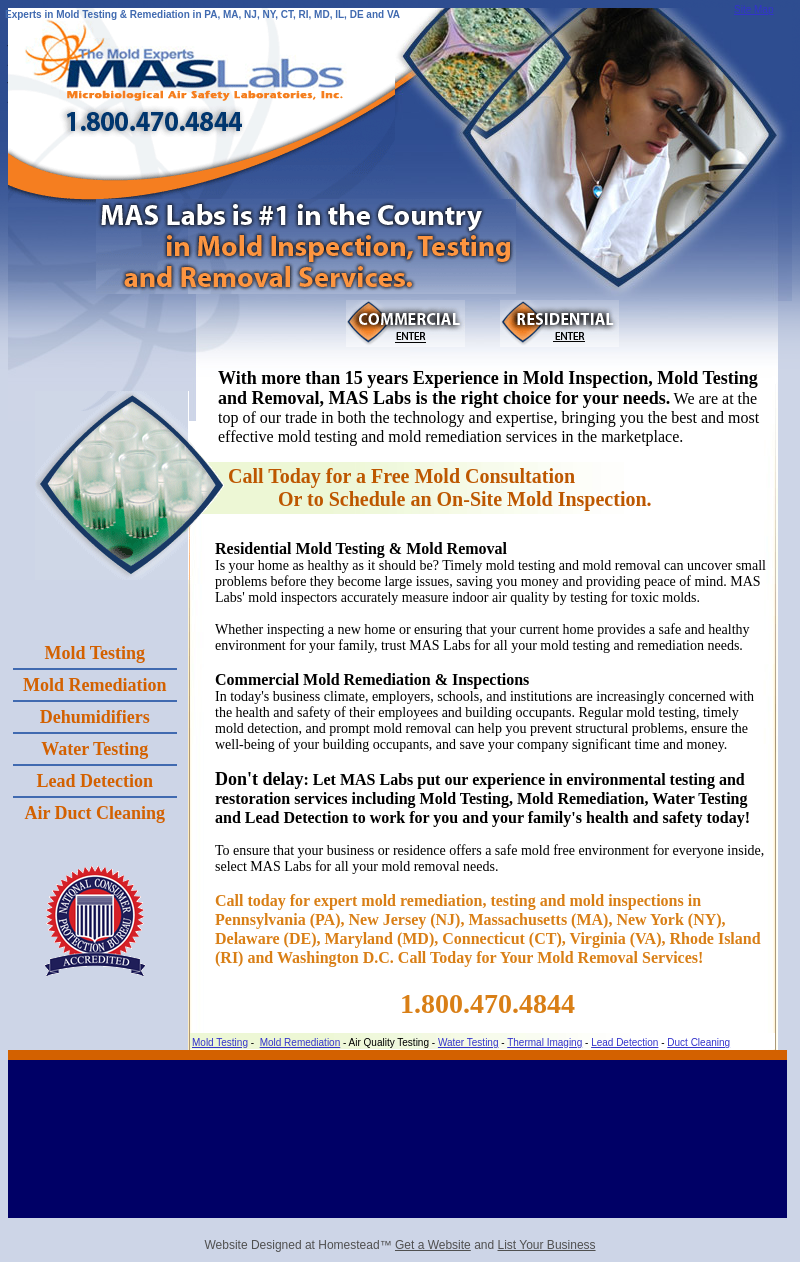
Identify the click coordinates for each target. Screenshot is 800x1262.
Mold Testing (220, 1042)
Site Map (753, 9)
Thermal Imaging (544, 1042)
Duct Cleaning (698, 1042)
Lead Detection (624, 1042)
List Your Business (547, 1245)
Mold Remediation (300, 1042)
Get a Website (433, 1245)
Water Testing (468, 1042)
